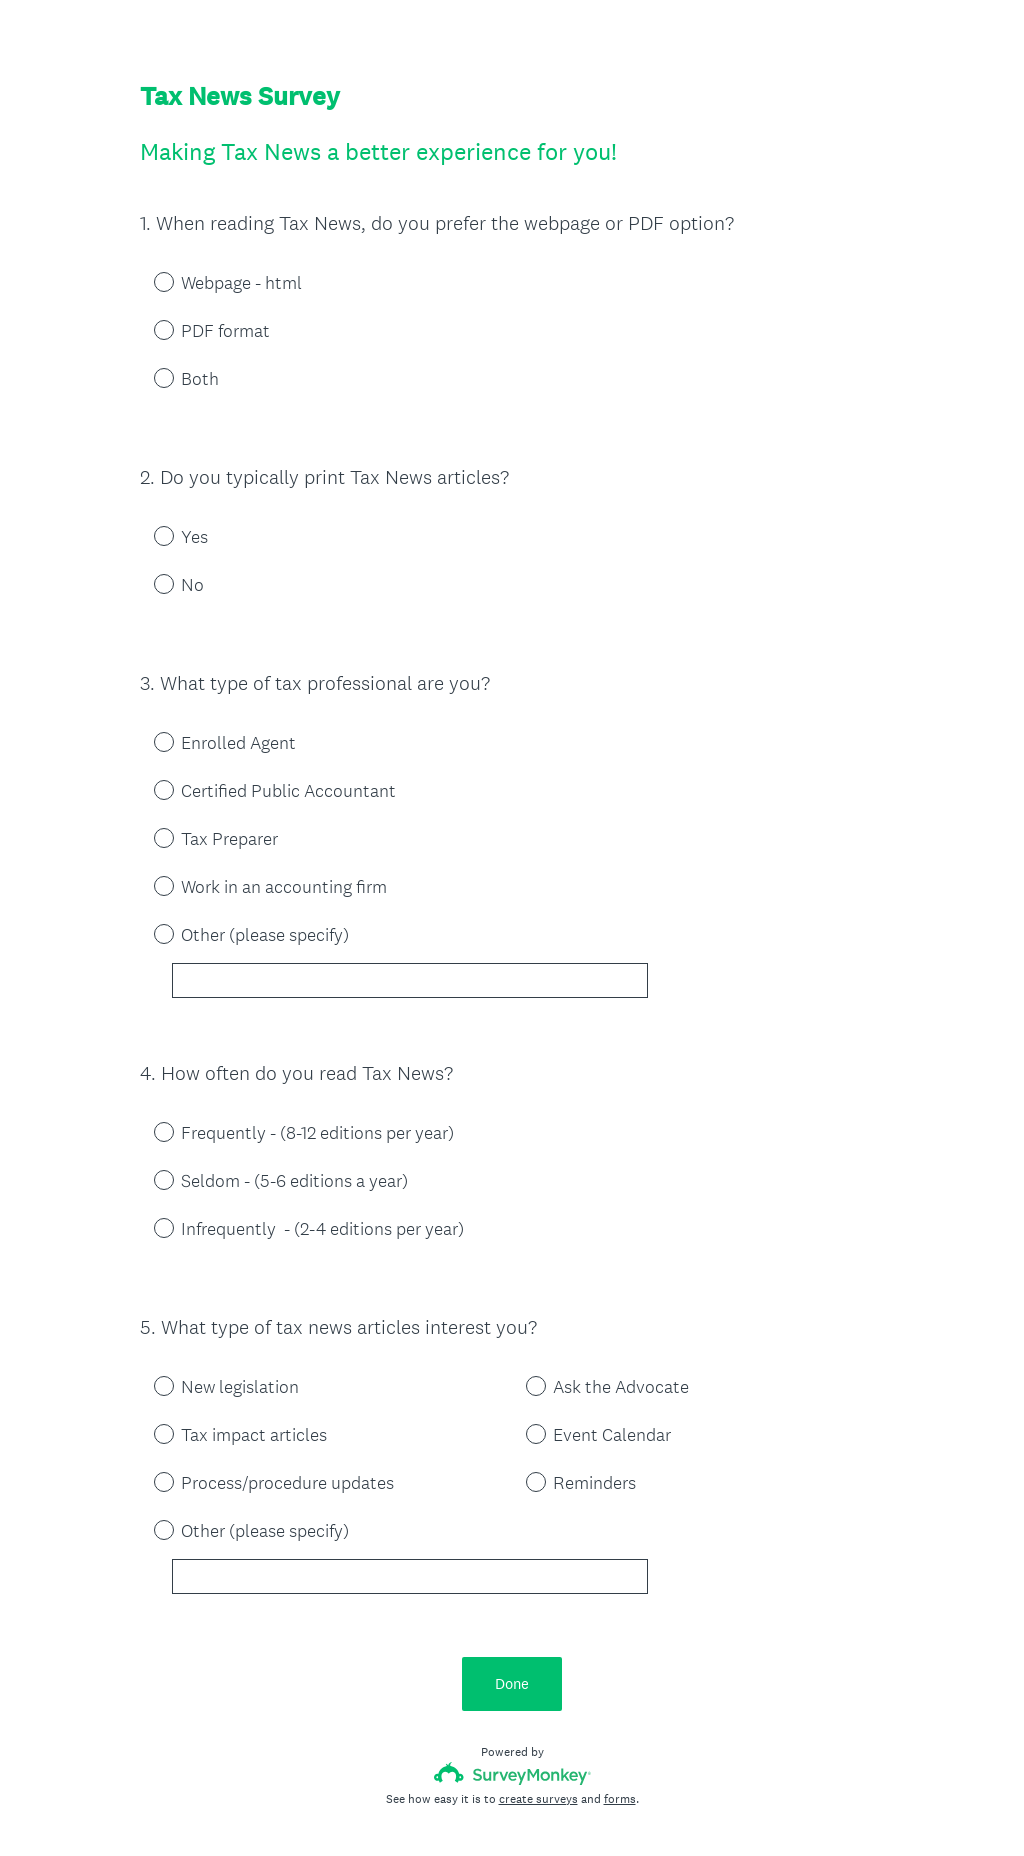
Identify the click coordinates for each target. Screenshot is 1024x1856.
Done (512, 1593)
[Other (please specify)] (410, 944)
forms (620, 1709)
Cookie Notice (539, 1807)
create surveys (538, 1709)
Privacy (468, 1807)
